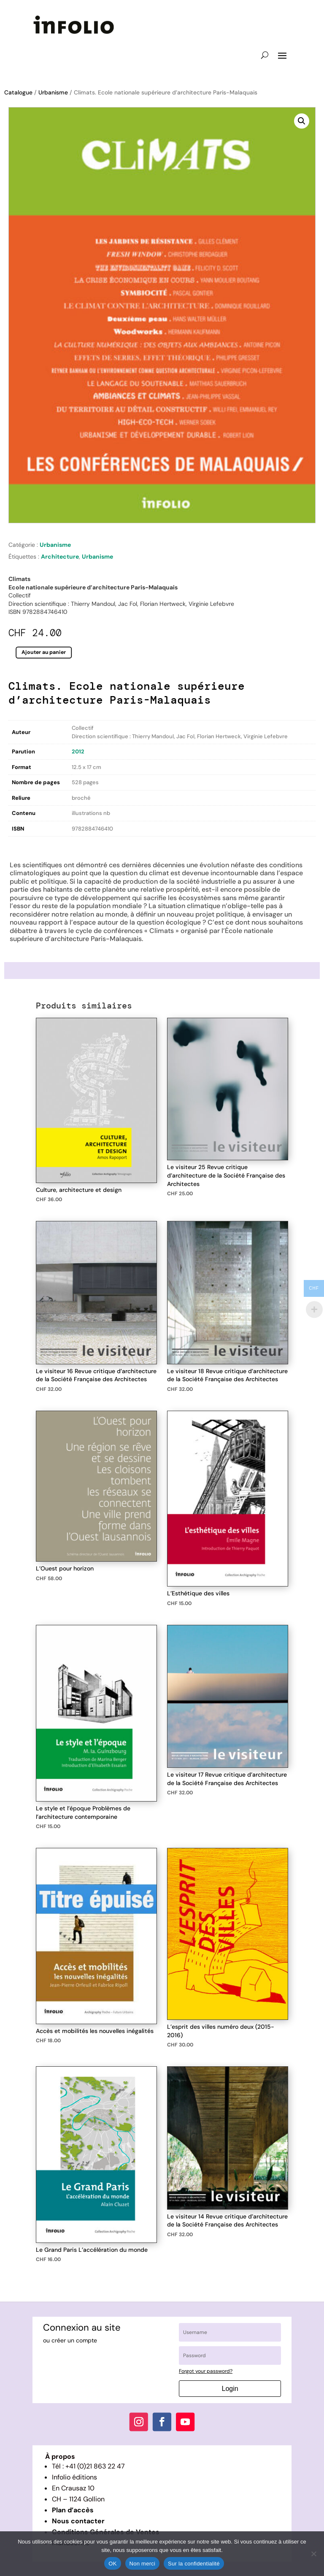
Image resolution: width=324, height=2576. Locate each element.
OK (112, 2563)
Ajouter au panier (44, 652)
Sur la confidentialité (194, 2563)
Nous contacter (78, 2521)
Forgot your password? (205, 2371)
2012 (78, 751)
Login (230, 2388)
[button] (301, 121)
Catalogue (18, 92)
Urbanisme (53, 92)
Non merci (143, 2563)
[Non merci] (313, 2553)
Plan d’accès (73, 2510)
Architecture (60, 556)
